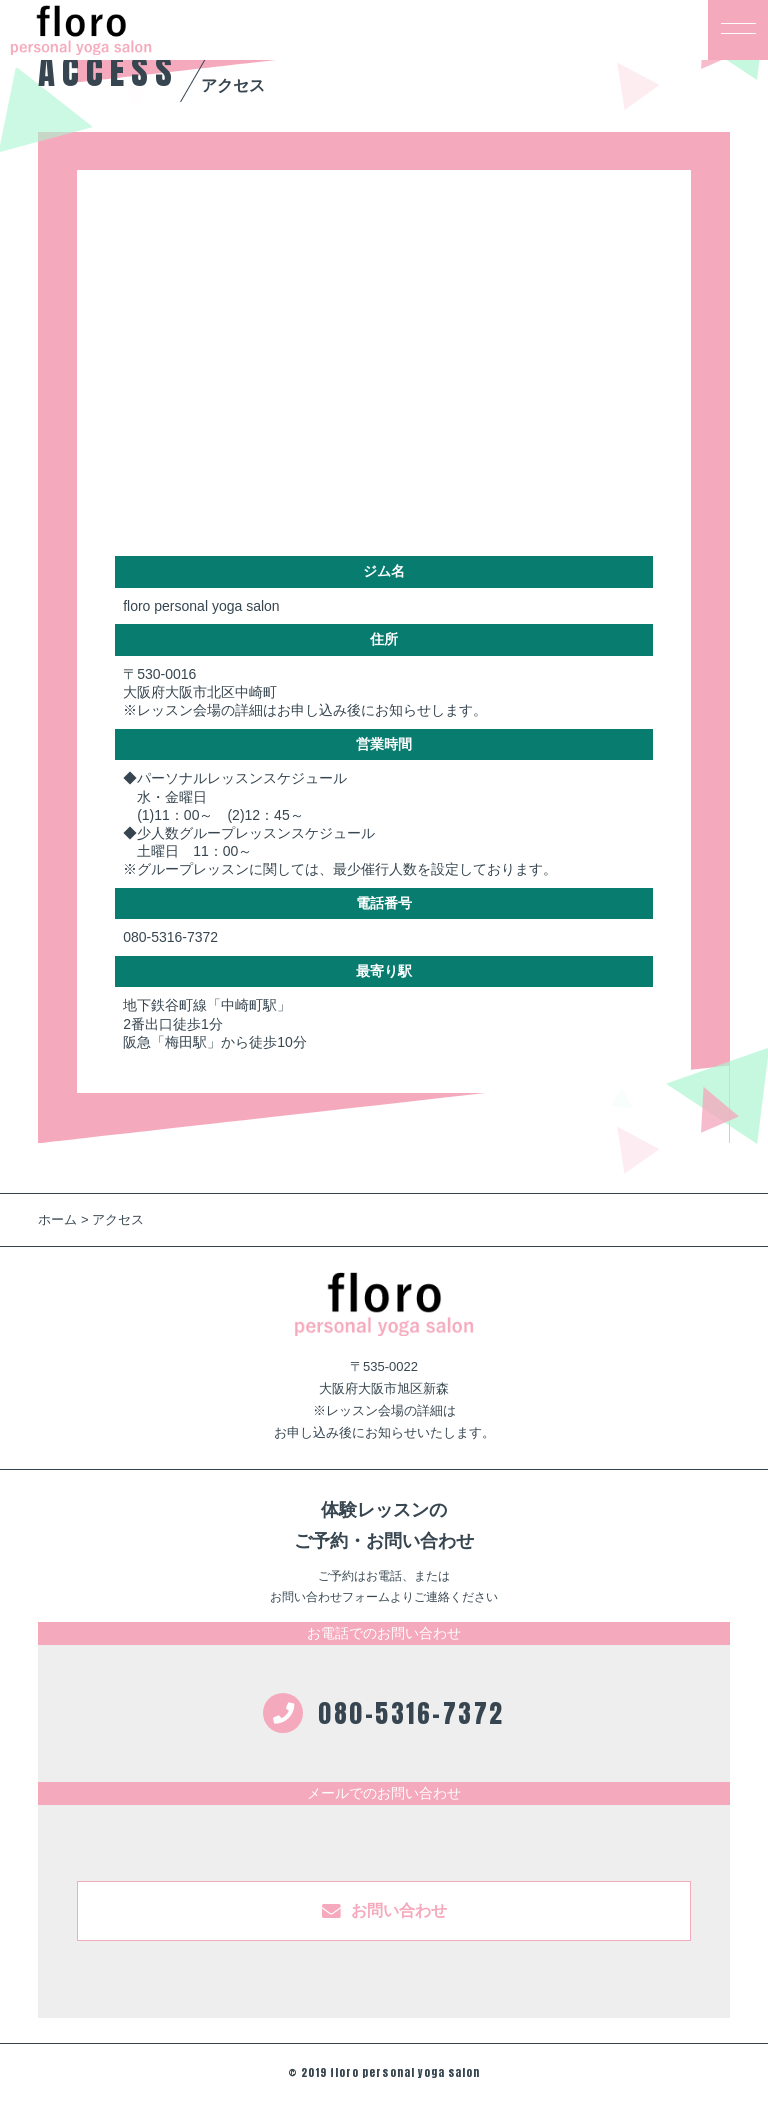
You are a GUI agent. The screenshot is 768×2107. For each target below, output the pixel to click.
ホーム (57, 1219)
